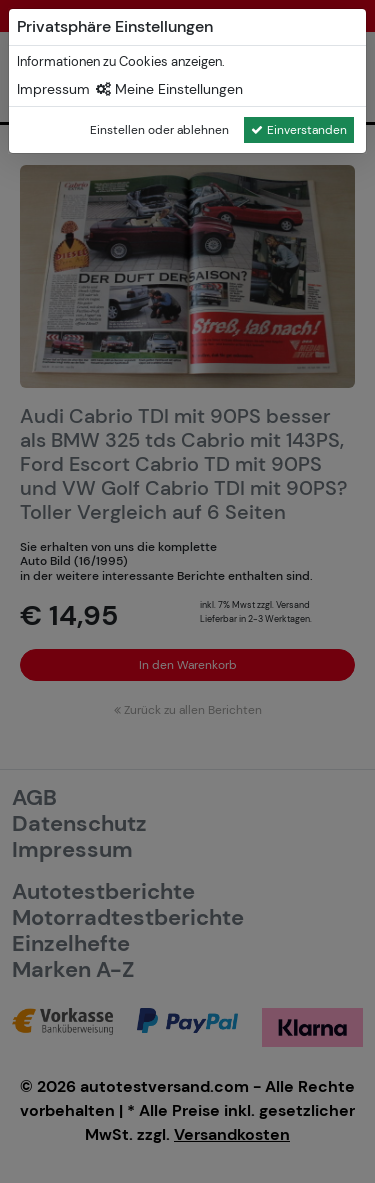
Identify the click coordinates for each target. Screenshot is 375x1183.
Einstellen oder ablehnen (159, 130)
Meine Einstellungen (169, 89)
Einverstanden (299, 130)
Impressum (53, 89)
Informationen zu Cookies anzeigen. (121, 61)
